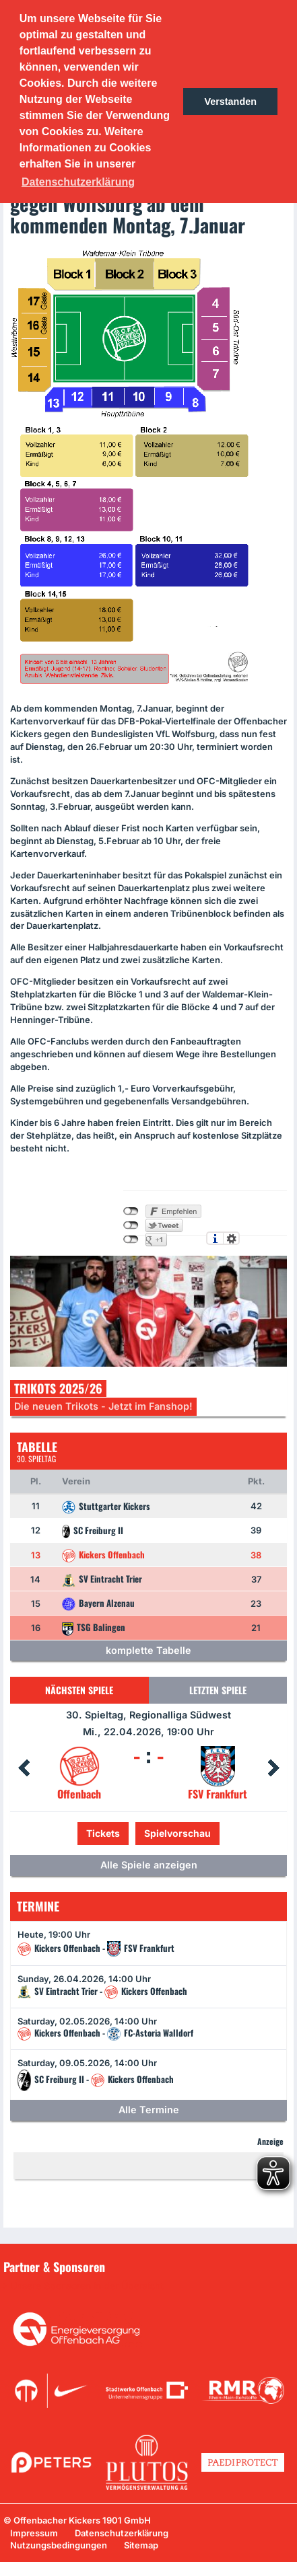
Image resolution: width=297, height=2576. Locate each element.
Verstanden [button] (230, 101)
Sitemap (141, 2545)
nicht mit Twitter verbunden (131, 1225)
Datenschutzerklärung (121, 2533)
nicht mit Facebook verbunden (131, 1211)
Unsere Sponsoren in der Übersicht (87, 2286)
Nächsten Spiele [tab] (79, 1690)
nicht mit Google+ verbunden (131, 1240)
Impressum (34, 2533)
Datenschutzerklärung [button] (78, 182)
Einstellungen (231, 1238)
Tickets (103, 1833)
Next (273, 1768)
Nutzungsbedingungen (58, 2545)
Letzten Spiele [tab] (217, 1690)
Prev (23, 1768)
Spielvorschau (177, 1833)
